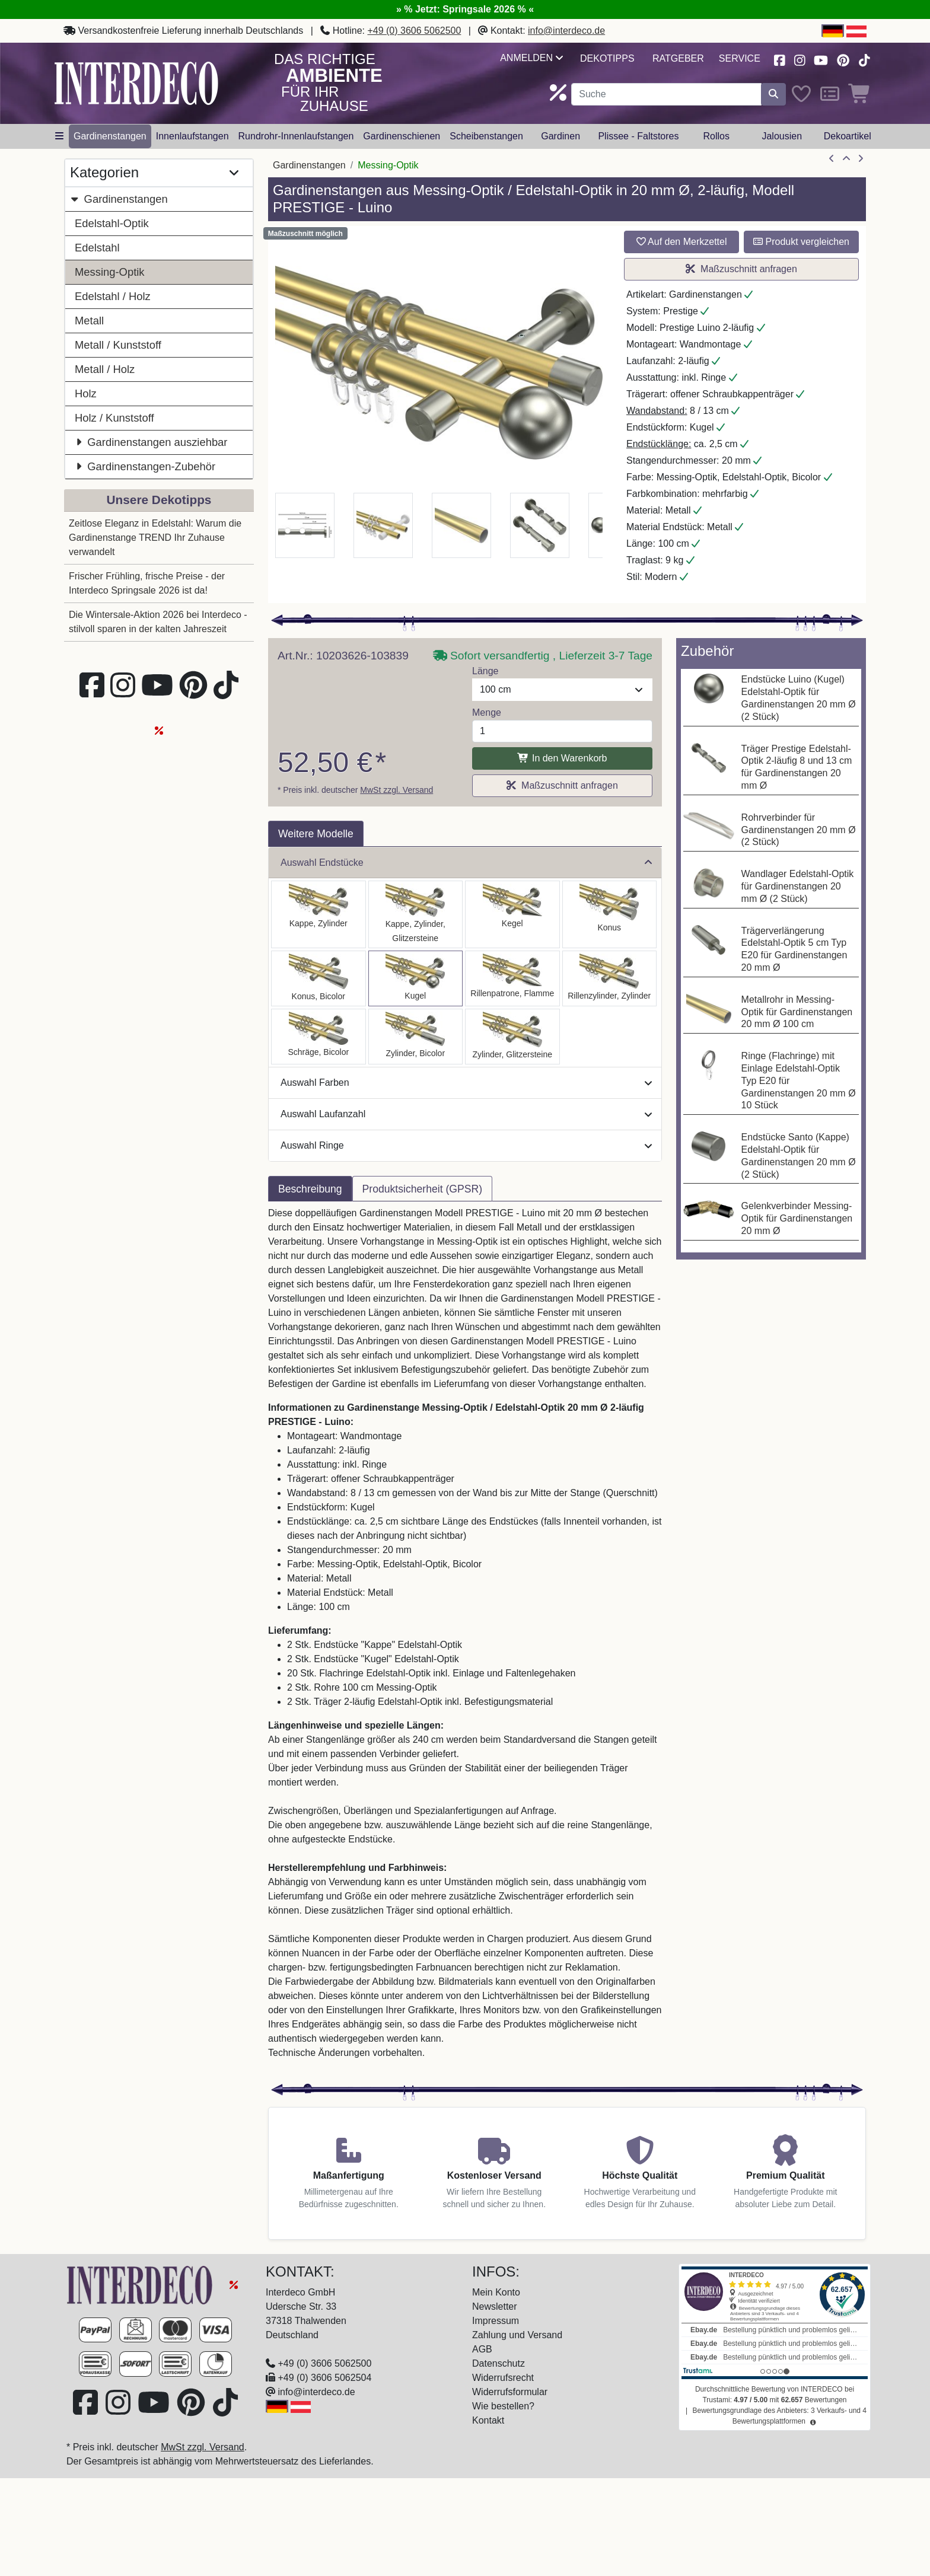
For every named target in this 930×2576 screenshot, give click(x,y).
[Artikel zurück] (831, 159)
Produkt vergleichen (801, 242)
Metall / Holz (105, 369)
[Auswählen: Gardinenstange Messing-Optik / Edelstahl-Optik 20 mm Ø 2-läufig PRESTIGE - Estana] (415, 914)
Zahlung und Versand (517, 2335)
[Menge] (562, 731)
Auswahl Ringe (466, 1145)
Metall (89, 320)
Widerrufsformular (509, 2392)
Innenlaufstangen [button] (192, 136)
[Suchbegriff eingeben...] (666, 94)
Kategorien (154, 172)
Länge (485, 671)
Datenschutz (498, 2363)
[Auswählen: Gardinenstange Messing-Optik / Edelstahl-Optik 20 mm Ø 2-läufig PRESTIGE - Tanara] (318, 978)
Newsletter (494, 2306)
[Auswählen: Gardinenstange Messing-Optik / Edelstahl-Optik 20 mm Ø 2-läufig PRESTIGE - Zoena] (512, 1036)
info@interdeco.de (566, 30)
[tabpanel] (465, 1640)
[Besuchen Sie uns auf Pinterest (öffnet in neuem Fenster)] (843, 59)
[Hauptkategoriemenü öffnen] (59, 136)
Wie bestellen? (503, 2406)
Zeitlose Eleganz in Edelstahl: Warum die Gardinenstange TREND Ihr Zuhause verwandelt (155, 537)
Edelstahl (97, 247)
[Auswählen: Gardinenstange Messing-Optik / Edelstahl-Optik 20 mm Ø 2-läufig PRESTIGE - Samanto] (512, 978)
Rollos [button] (716, 136)
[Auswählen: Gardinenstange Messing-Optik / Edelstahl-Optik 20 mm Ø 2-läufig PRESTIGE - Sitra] (609, 914)
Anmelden (531, 58)
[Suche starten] (773, 94)
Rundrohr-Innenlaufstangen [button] (296, 136)
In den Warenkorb (562, 758)
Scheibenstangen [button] (486, 136)
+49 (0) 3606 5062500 (414, 30)
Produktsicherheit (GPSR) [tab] (422, 1189)
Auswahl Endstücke (466, 862)
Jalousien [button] (782, 136)
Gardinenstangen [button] (110, 136)
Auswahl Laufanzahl (466, 1114)
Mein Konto (496, 2292)
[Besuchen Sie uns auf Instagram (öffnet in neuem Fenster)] (799, 59)
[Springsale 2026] (233, 2284)
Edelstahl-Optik (112, 223)
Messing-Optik (110, 272)
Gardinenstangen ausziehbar (151, 442)
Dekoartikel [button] (847, 136)
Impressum (495, 2321)
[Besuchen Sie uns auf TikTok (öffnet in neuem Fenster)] (864, 59)
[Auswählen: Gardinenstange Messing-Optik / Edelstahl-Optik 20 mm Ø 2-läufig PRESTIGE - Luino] (415, 978)
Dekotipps (607, 58)
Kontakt (488, 2420)
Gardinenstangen (119, 199)
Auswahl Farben (466, 1082)
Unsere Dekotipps (159, 499)
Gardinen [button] (560, 136)
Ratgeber (678, 58)
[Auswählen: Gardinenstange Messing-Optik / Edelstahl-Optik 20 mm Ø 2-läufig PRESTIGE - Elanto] (609, 978)
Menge (486, 712)
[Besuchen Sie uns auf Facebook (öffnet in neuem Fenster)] (779, 59)
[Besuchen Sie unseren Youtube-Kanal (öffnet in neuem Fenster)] (821, 59)
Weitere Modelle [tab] (315, 834)
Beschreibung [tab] (310, 1189)
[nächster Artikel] (860, 159)
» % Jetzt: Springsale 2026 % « (465, 9)
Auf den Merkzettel (681, 242)
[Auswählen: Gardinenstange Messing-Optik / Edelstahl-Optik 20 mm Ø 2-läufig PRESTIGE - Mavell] (415, 1036)
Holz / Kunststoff (114, 418)
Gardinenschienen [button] (401, 136)
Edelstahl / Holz (113, 296)
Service (739, 58)
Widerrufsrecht (503, 2378)
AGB (482, 2349)
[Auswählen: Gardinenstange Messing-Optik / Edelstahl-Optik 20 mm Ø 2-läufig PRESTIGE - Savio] (512, 914)
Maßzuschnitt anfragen (741, 269)
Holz (86, 393)
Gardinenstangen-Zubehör (145, 466)
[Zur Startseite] (141, 2284)
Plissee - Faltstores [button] (638, 136)
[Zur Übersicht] (846, 159)
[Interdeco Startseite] (136, 83)
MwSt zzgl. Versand (396, 790)
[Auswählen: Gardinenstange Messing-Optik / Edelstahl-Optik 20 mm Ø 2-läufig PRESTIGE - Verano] (318, 1036)
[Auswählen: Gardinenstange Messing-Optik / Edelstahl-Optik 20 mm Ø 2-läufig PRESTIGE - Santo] (318, 914)
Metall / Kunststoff (118, 345)
